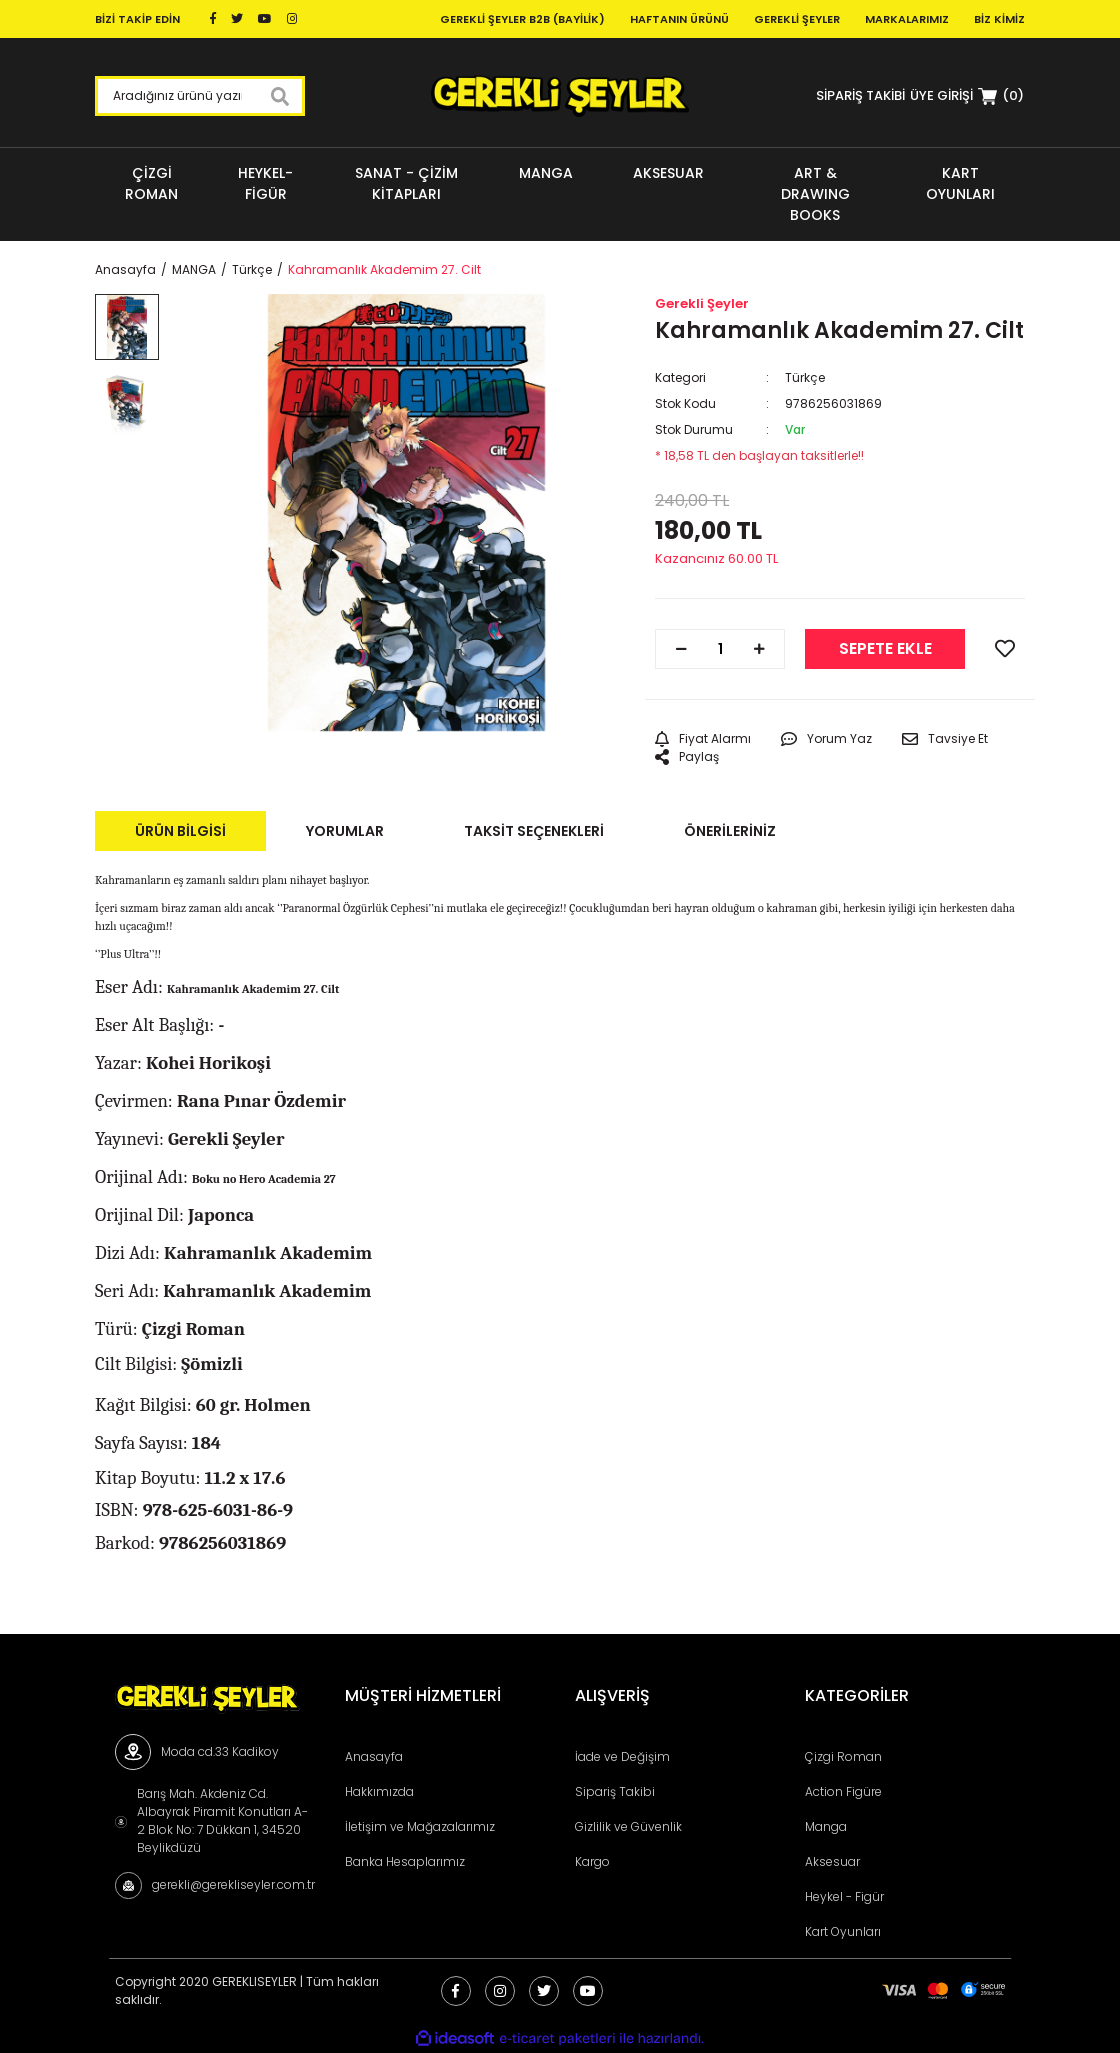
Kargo (592, 1861)
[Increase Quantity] (759, 649)
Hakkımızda (379, 1791)
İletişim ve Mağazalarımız (420, 1826)
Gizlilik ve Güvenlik (628, 1826)
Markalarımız (907, 19)
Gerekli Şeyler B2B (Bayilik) (522, 19)
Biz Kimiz (999, 19)
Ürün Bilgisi (180, 831)
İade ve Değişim (622, 1756)
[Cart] (1001, 96)
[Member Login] (941, 95)
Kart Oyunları (843, 1931)
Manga (826, 1826)
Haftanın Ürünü (679, 19)
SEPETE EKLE (885, 648)
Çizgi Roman (843, 1756)
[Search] (200, 96)
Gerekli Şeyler (797, 19)
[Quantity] (720, 649)
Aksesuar (832, 1861)
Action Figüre (843, 1791)
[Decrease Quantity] (681, 649)
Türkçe (805, 377)
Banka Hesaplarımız (405, 1861)
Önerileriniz (730, 831)
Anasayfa (374, 1756)
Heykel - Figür (844, 1896)
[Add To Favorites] (1005, 649)
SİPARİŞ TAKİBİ (860, 95)
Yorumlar (345, 831)
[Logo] (559, 96)
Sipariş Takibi (615, 1791)
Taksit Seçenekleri (534, 831)
